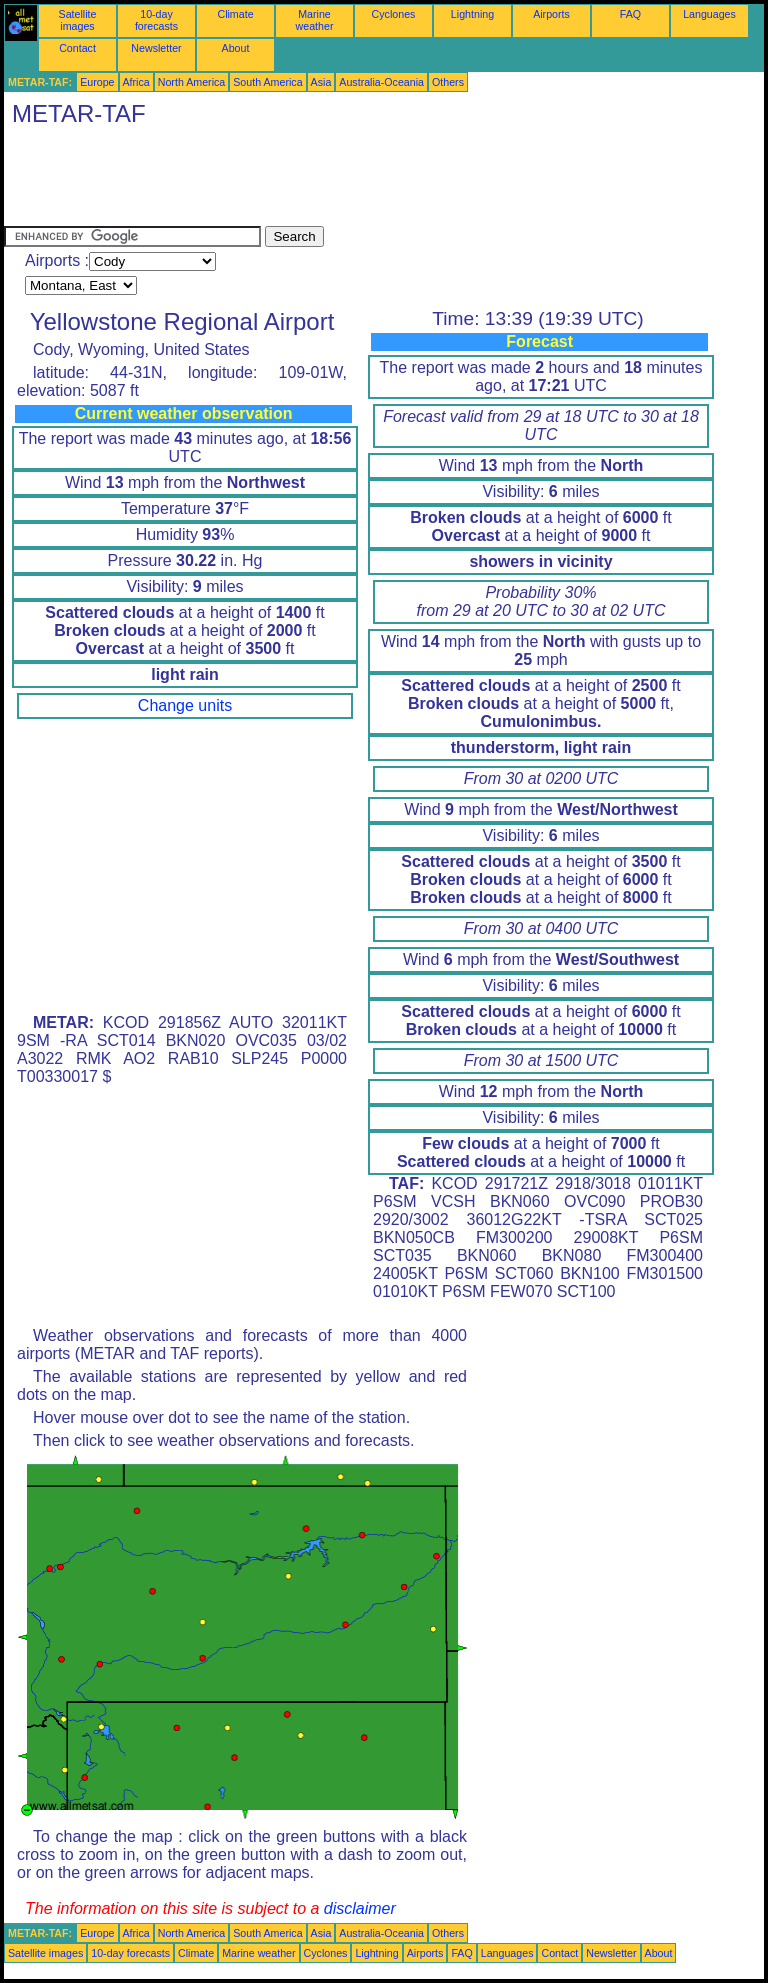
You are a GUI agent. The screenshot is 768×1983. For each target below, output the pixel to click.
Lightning (472, 14)
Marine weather (315, 20)
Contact (77, 48)
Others (448, 82)
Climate (235, 14)
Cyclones (394, 14)
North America (192, 82)
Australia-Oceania (381, 82)
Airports (551, 14)
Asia (321, 82)
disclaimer (360, 1908)
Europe (97, 82)
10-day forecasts (156, 20)
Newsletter (156, 48)
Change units (185, 705)
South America (267, 82)
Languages (709, 14)
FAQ (630, 14)
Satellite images (78, 20)
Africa (136, 82)
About (236, 48)
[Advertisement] (368, 181)
